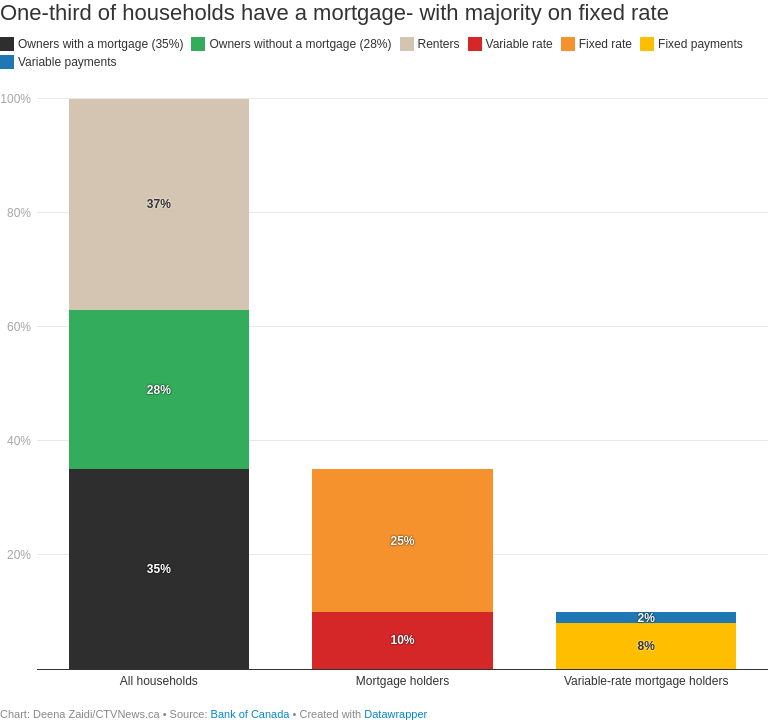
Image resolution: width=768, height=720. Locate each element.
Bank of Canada (250, 714)
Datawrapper (395, 714)
